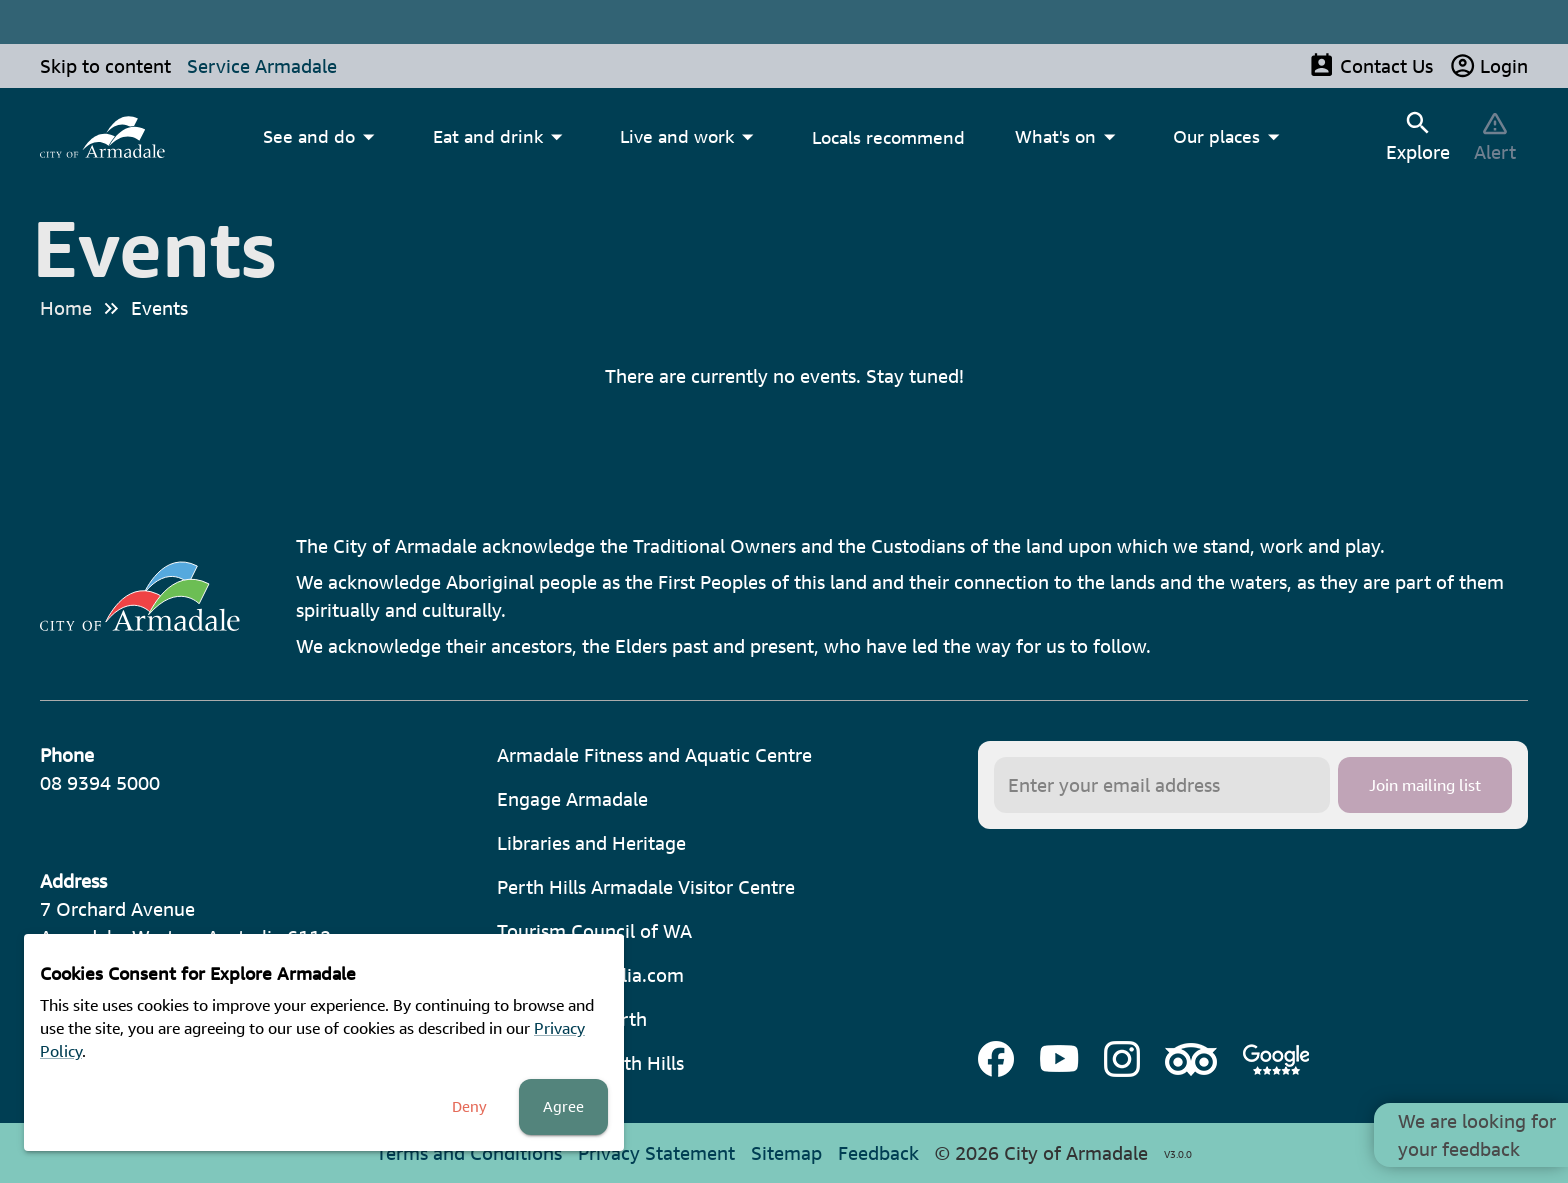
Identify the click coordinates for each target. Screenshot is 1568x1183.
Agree (563, 1106)
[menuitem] (102, 137)
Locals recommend (888, 137)
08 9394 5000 (100, 783)
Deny (469, 1106)
